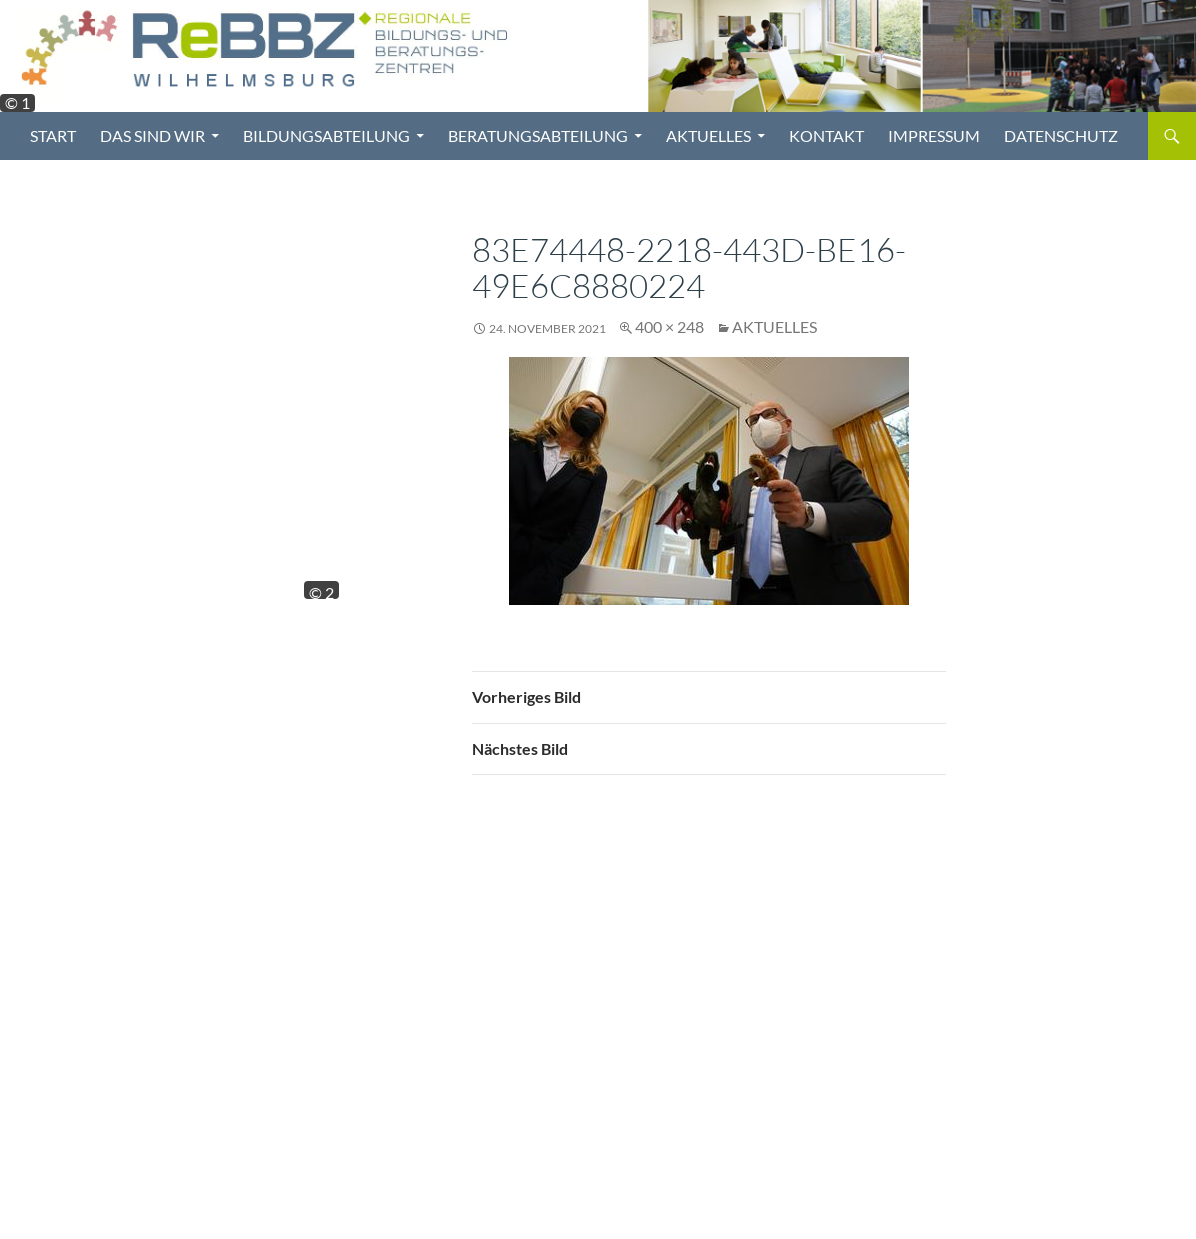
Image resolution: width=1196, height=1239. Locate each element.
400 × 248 (669, 326)
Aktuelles (708, 135)
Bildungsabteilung (326, 135)
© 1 (17, 103)
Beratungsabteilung (538, 135)
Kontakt (826, 135)
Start (53, 135)
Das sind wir (152, 135)
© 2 (321, 591)
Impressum (934, 135)
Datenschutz (1061, 135)
